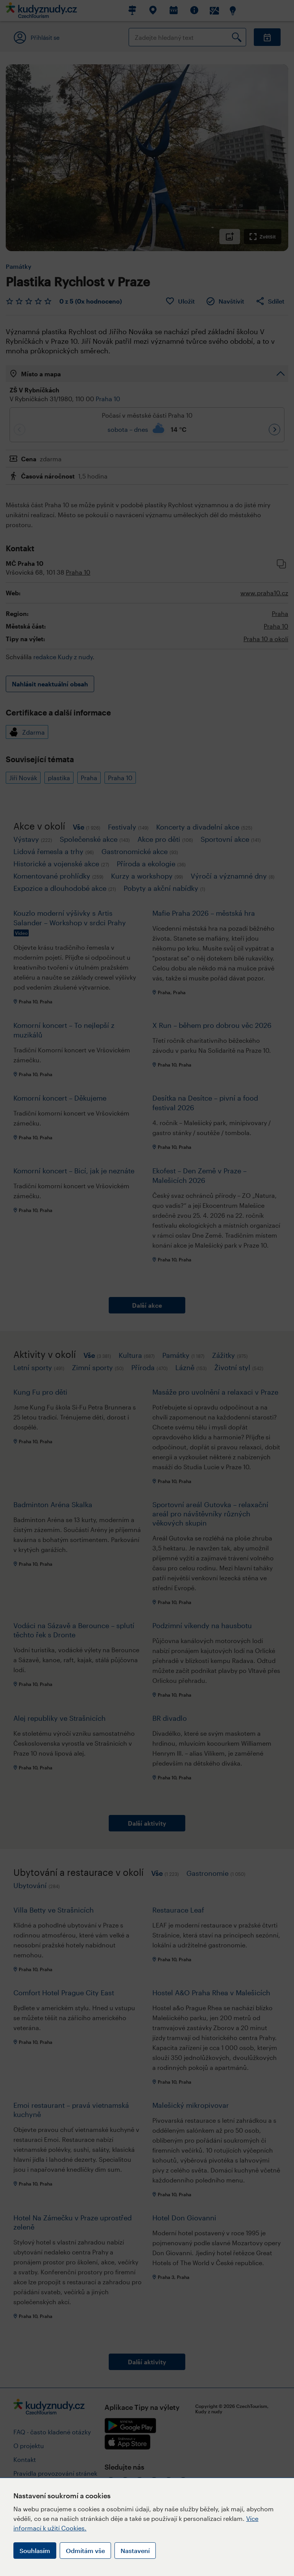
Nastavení (135, 2550)
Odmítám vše (85, 2550)
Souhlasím (35, 2550)
